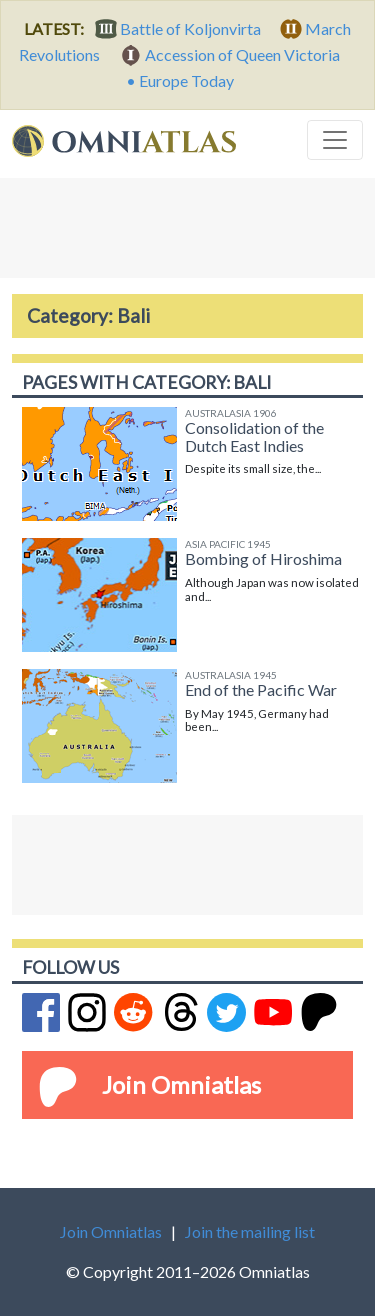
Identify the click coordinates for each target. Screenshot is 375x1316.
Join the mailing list (250, 1231)
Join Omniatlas (181, 1084)
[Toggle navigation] (335, 140)
